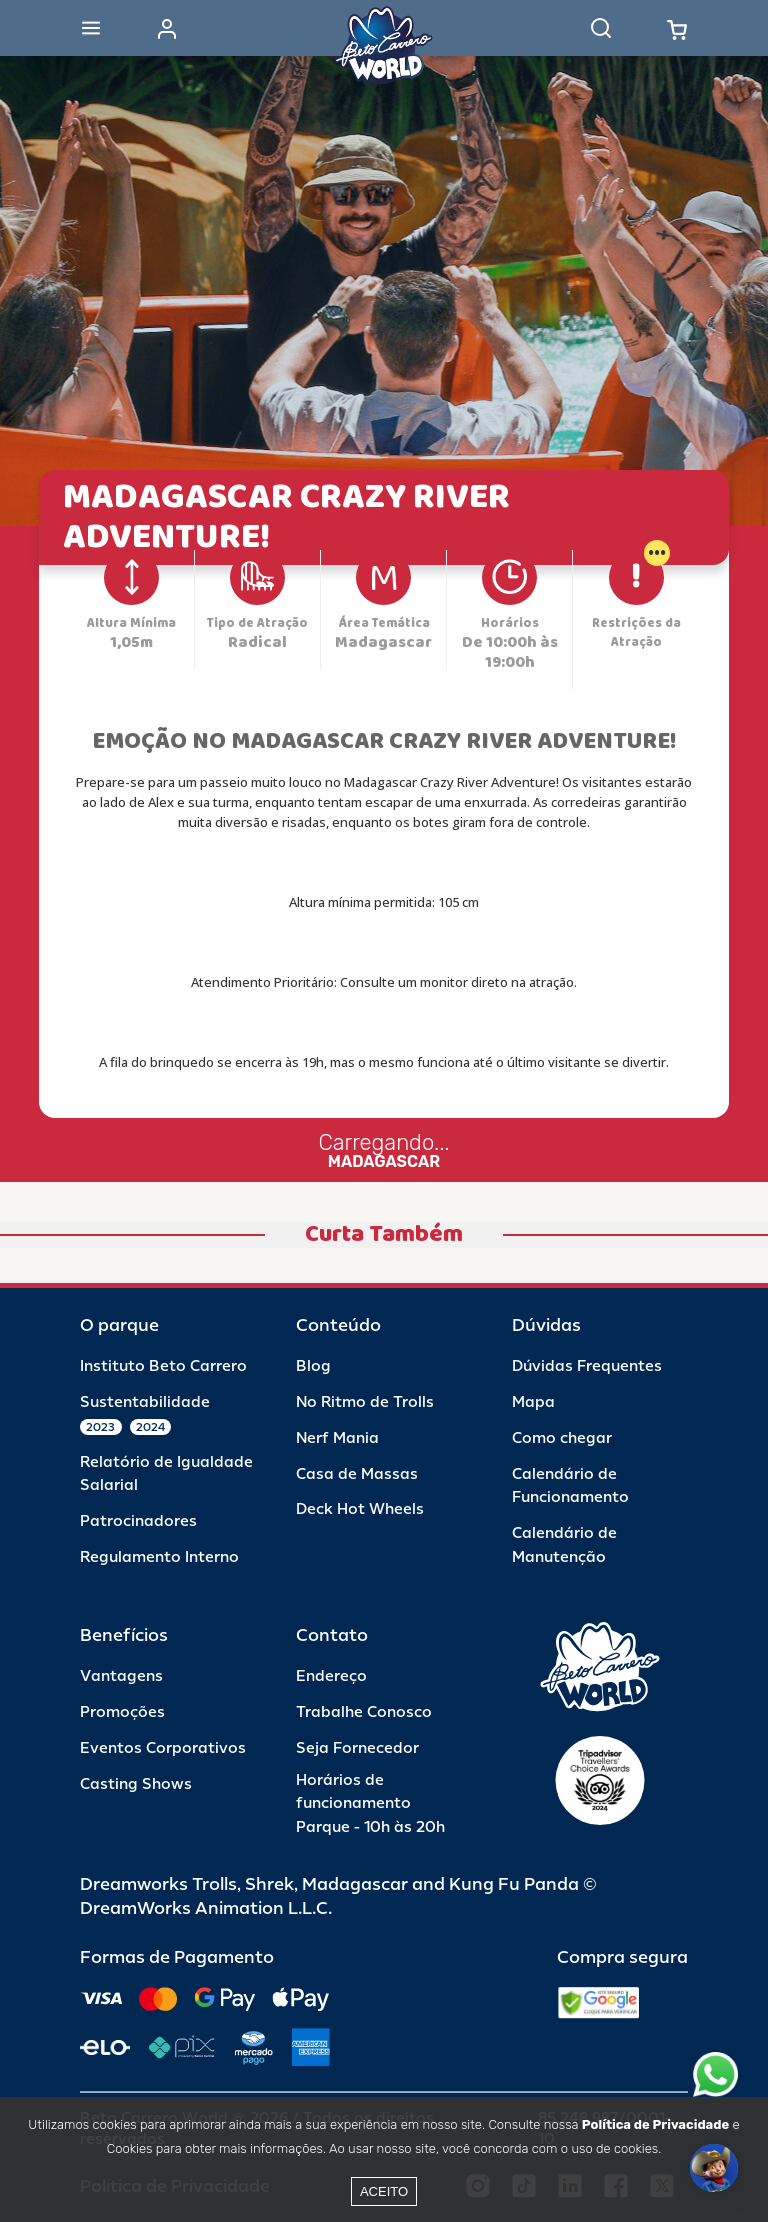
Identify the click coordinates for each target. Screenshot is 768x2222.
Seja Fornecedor (357, 1748)
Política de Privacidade (655, 2124)
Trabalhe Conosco (364, 1712)
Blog (313, 1366)
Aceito (384, 2191)
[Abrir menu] (91, 28)
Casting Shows (136, 1784)
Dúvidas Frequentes (587, 1366)
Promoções (122, 1712)
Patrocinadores (138, 1521)
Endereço (331, 1676)
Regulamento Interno (159, 1557)
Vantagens (121, 1676)
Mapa (533, 1402)
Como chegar (562, 1438)
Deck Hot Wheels (360, 1509)
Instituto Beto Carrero (163, 1366)
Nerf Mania (337, 1438)
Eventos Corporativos (163, 1748)
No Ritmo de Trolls (365, 1402)
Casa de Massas (357, 1474)
